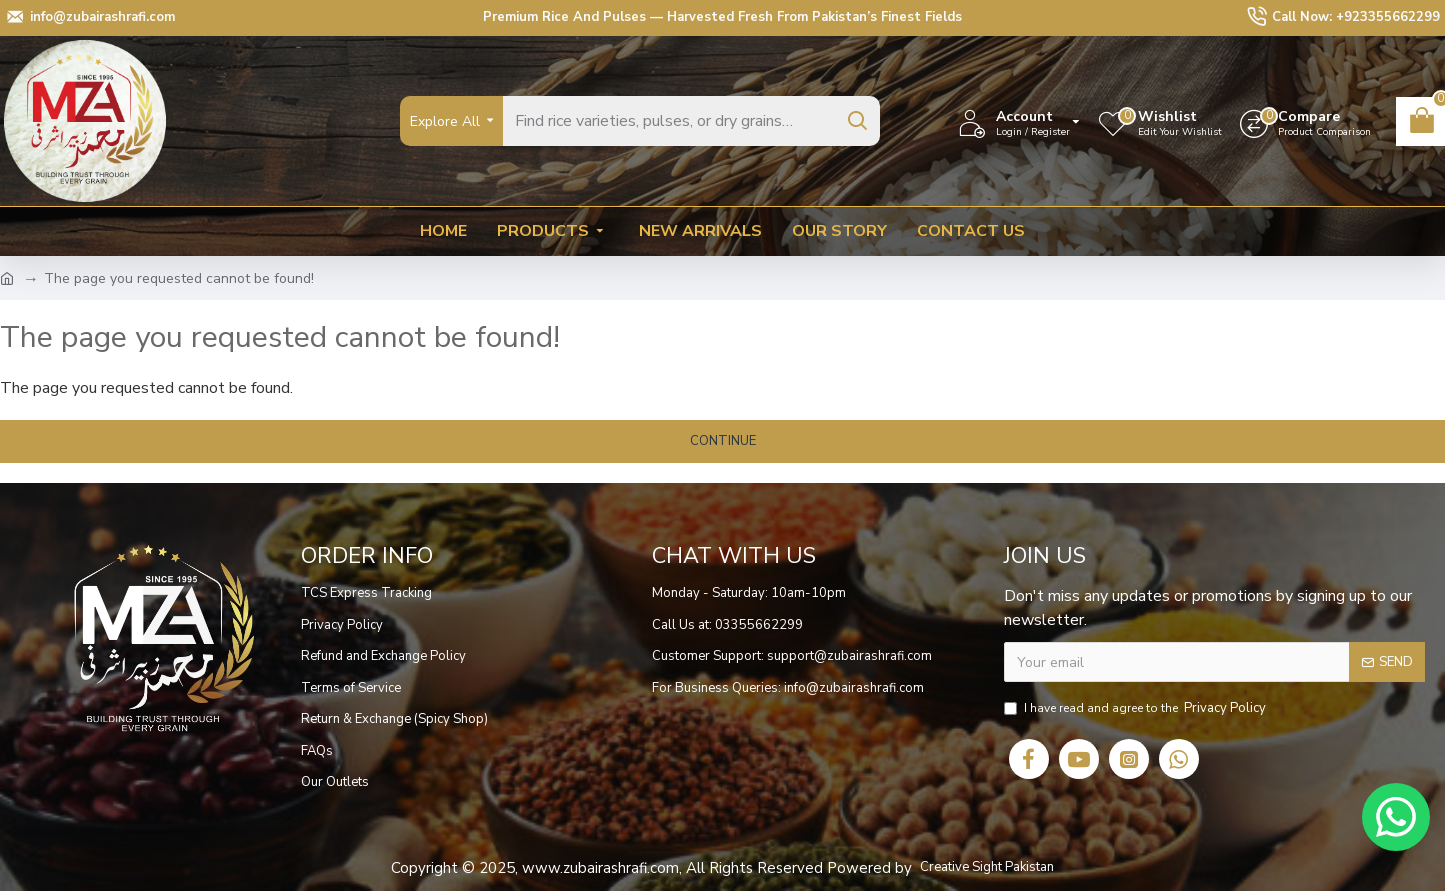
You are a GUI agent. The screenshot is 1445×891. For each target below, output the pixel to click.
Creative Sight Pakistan (987, 867)
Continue (723, 441)
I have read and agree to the (1136, 709)
